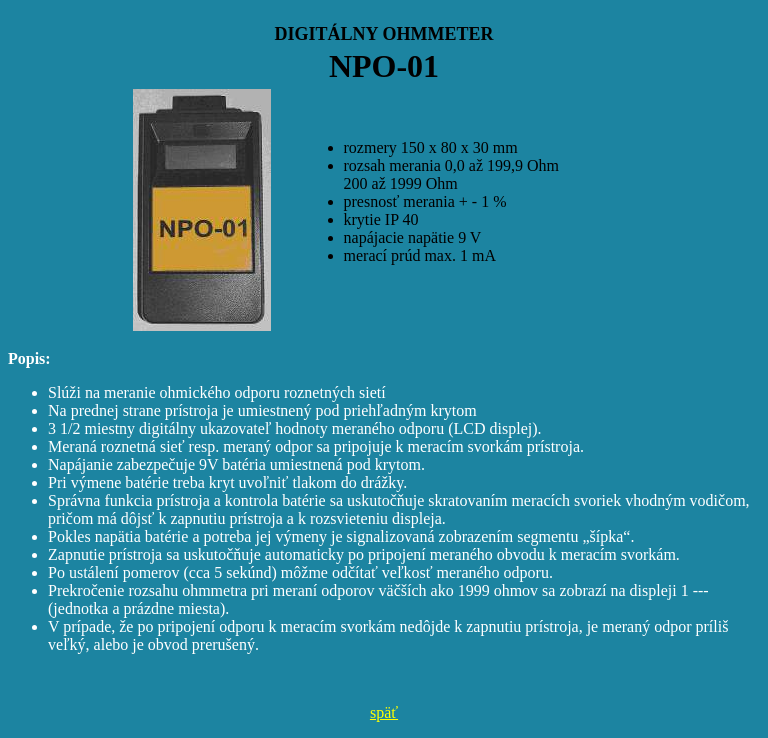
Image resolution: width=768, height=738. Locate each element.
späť (384, 712)
